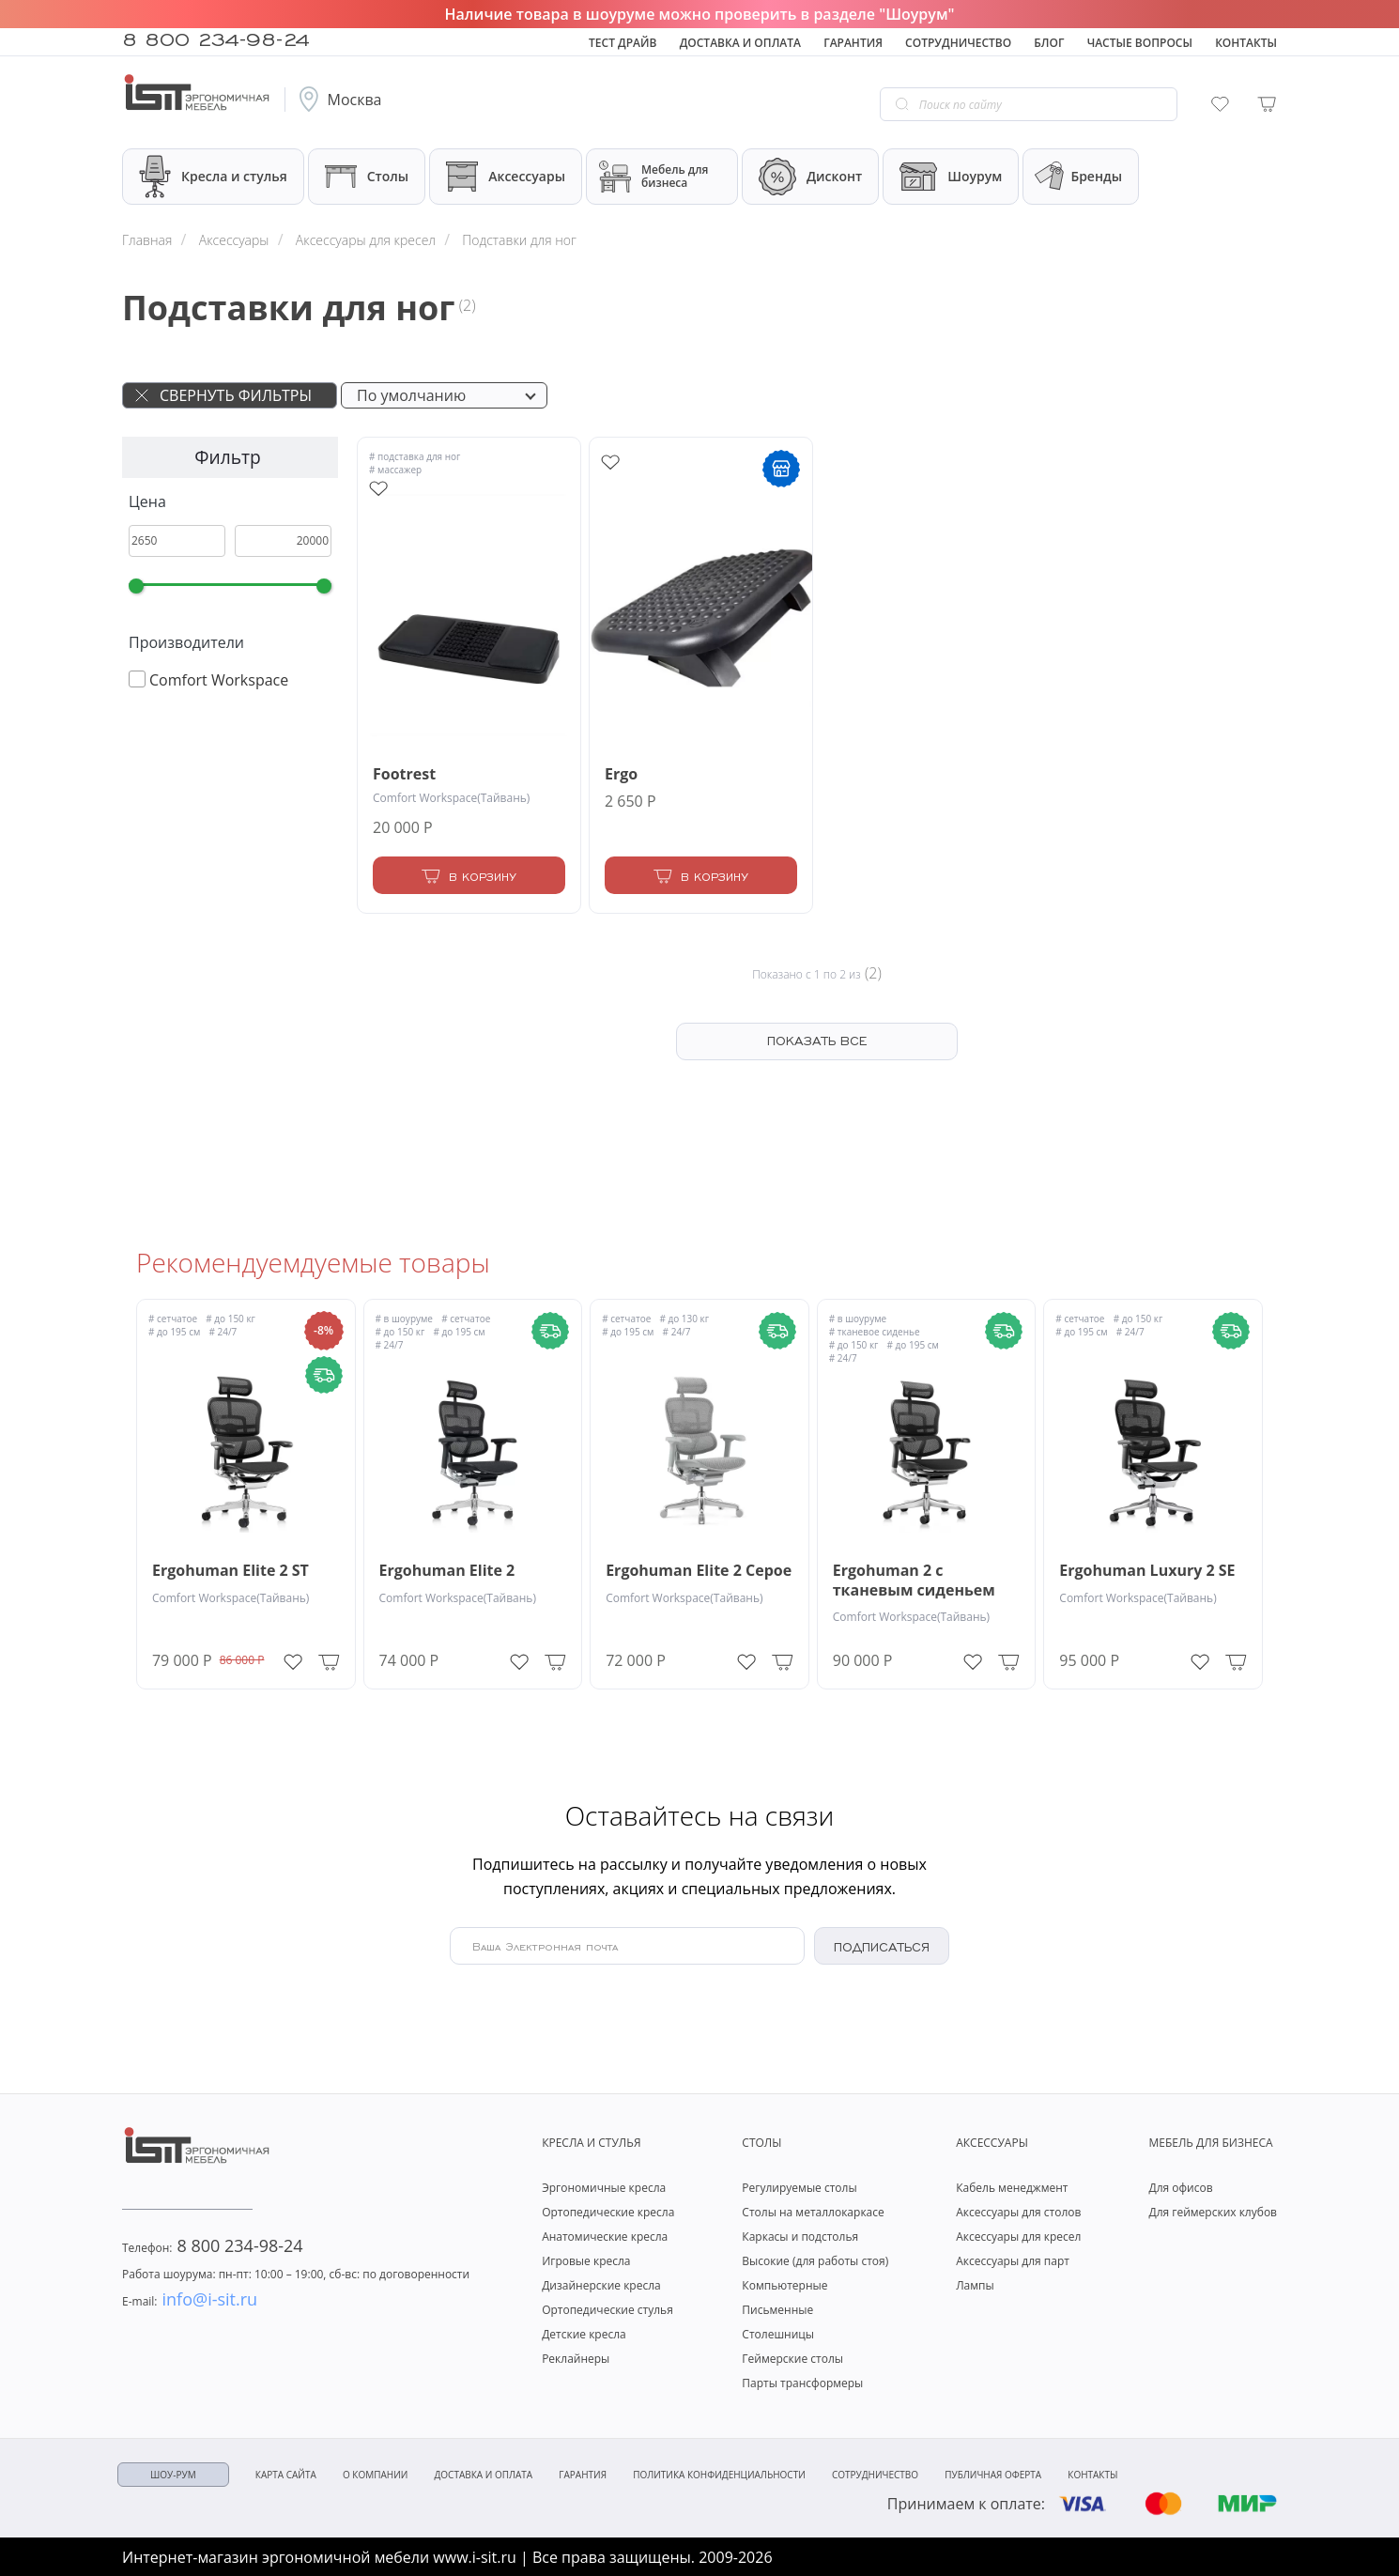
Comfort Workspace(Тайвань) (451, 798)
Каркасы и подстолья (800, 2236)
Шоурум (950, 176)
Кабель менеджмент (1012, 2188)
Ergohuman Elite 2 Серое (699, 1571)
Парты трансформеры (802, 2383)
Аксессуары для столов (1018, 2212)
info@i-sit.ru (189, 2299)
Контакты (1246, 43)
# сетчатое (172, 1318)
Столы (366, 176)
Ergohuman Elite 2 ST (230, 1571)
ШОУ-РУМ (173, 2474)
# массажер (395, 469)
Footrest (404, 774)
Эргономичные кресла (604, 2188)
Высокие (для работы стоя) (815, 2261)
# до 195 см (174, 1331)
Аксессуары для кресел (1018, 2236)
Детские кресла (584, 2334)
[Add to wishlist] (378, 489)
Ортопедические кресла (608, 2212)
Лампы (975, 2285)
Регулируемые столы (799, 2188)
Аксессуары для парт (1012, 2261)
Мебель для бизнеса (653, 177)
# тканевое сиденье (874, 1331)
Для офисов (1180, 2188)
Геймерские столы (792, 2359)
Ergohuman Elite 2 (447, 1571)
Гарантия (853, 43)
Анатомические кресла (605, 2236)
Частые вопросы (1139, 43)
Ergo (621, 774)
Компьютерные (784, 2285)
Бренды (1077, 177)
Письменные (777, 2310)
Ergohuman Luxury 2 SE (1147, 1571)
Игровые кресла (586, 2261)
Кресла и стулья (213, 176)
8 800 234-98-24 (216, 37)
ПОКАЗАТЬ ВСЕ (817, 1039)
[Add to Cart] (469, 875)
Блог (1049, 43)
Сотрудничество (958, 43)
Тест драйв (622, 43)
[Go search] (902, 104)
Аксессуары (505, 177)
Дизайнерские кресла (601, 2285)
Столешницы (778, 2334)
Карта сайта (285, 2474)
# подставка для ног (414, 456)
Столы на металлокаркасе (813, 2212)
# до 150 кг (230, 1318)
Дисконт (810, 176)
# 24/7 (222, 1331)
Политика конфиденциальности (719, 2474)
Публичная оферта (993, 2474)
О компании (375, 2474)
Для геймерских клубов (1212, 2212)
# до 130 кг (684, 1318)
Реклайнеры (575, 2359)
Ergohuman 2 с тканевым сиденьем (914, 1580)
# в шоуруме (404, 1318)
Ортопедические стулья (607, 2310)
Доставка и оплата (740, 43)
